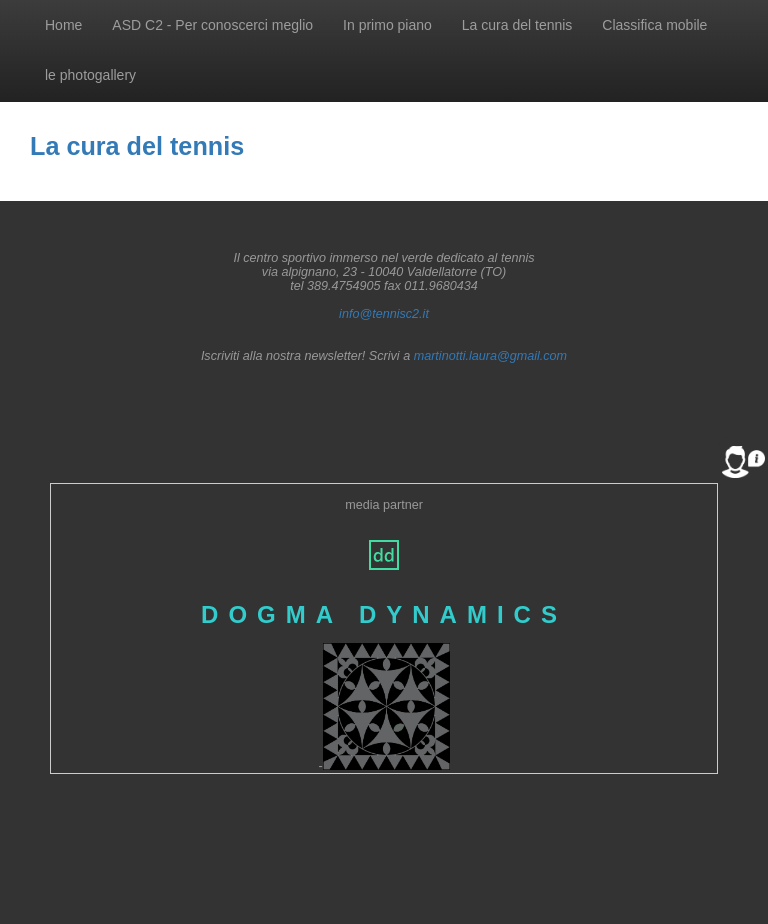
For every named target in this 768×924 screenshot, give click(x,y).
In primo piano (387, 25)
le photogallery (90, 75)
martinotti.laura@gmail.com (490, 356)
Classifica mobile (654, 25)
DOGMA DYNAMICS (384, 614)
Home (63, 25)
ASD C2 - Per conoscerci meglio (212, 25)
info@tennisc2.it (384, 314)
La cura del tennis (517, 25)
